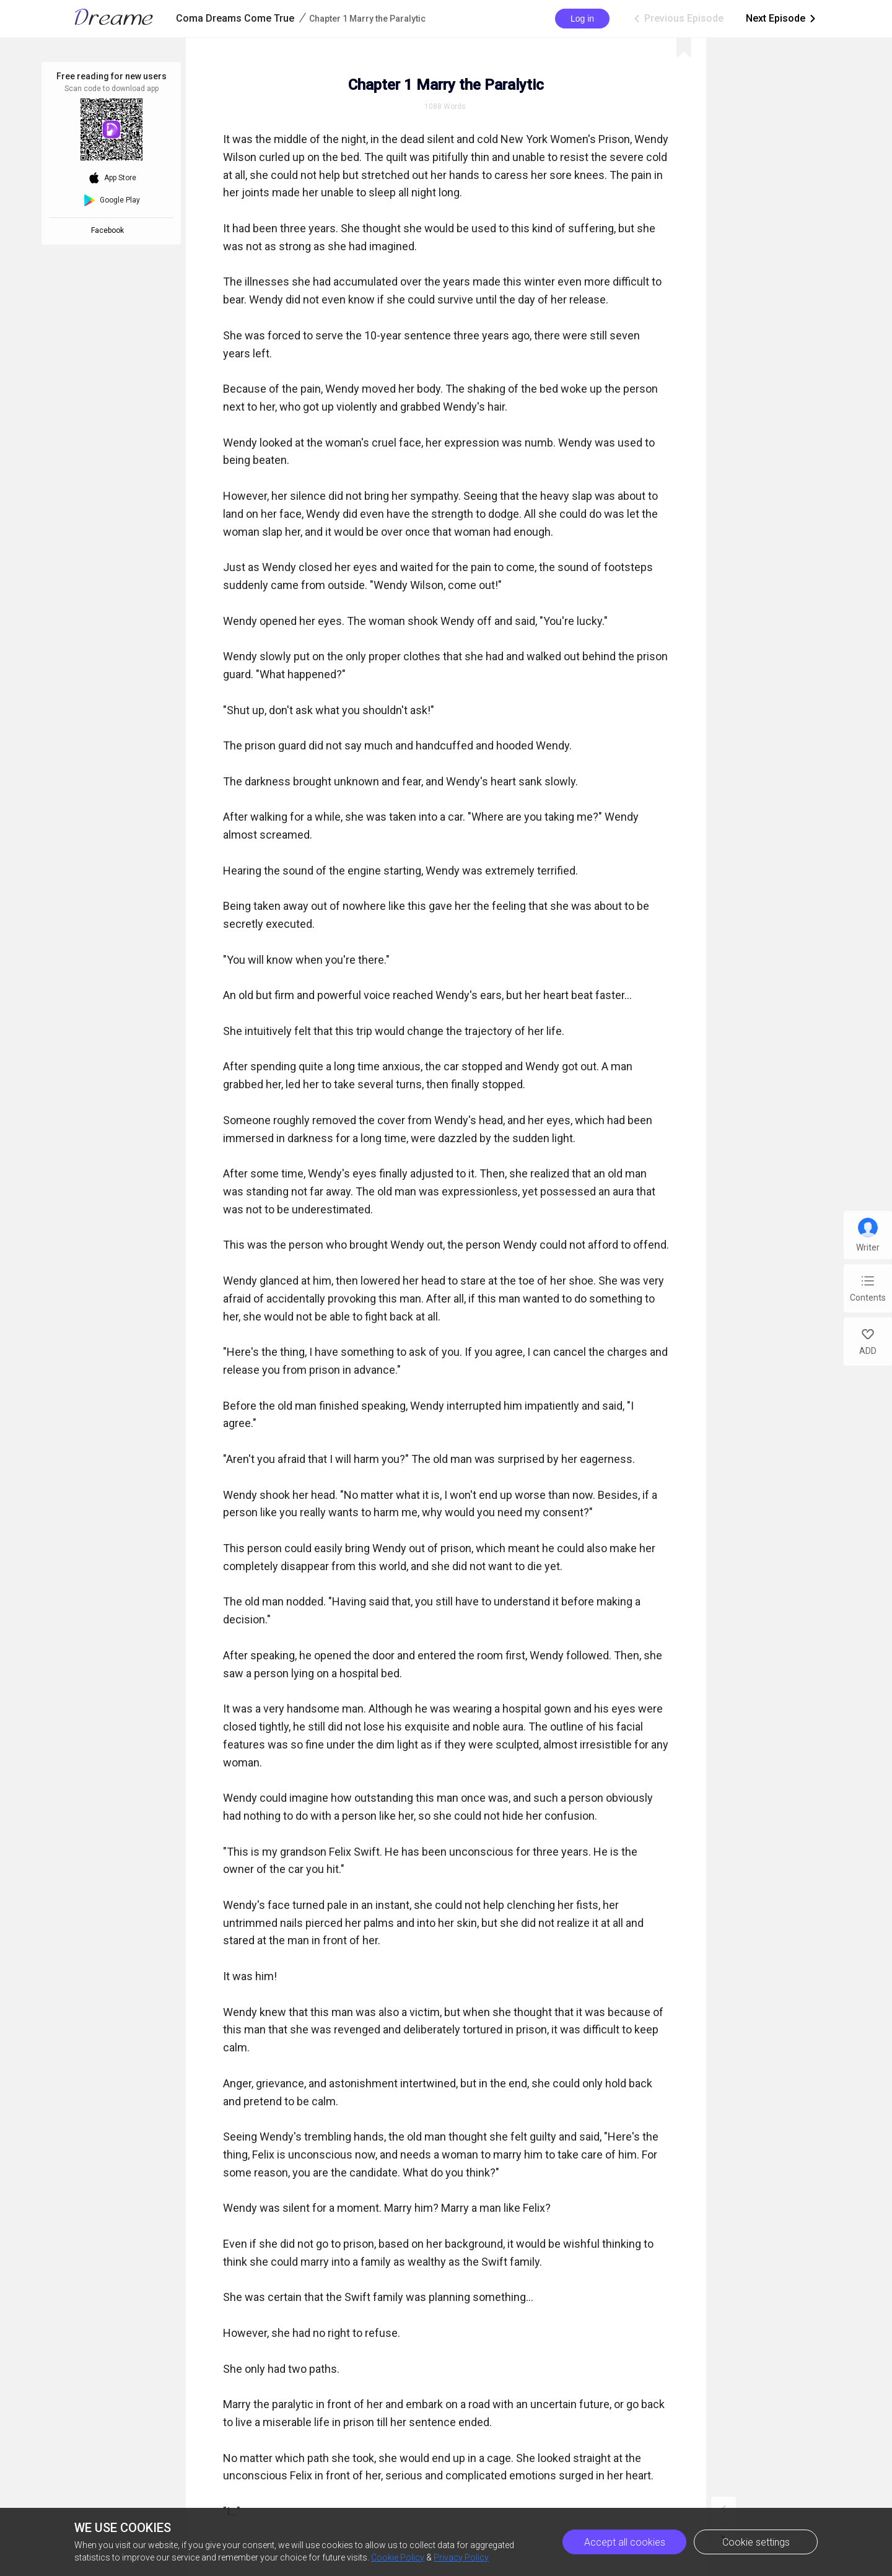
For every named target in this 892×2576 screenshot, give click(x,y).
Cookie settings (756, 2542)
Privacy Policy (461, 2557)
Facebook (109, 230)
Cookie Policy (397, 2557)
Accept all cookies (624, 2542)
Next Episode (782, 18)
